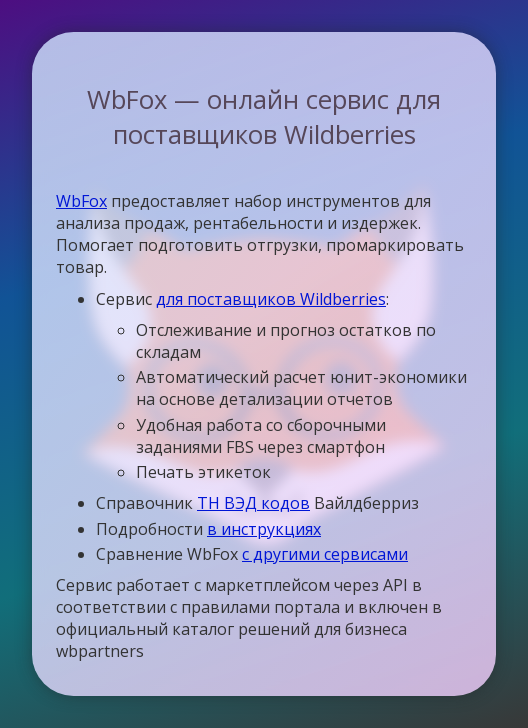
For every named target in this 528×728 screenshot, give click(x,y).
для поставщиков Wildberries (271, 299)
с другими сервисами (325, 554)
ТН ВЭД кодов (253, 503)
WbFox (81, 201)
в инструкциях (264, 529)
